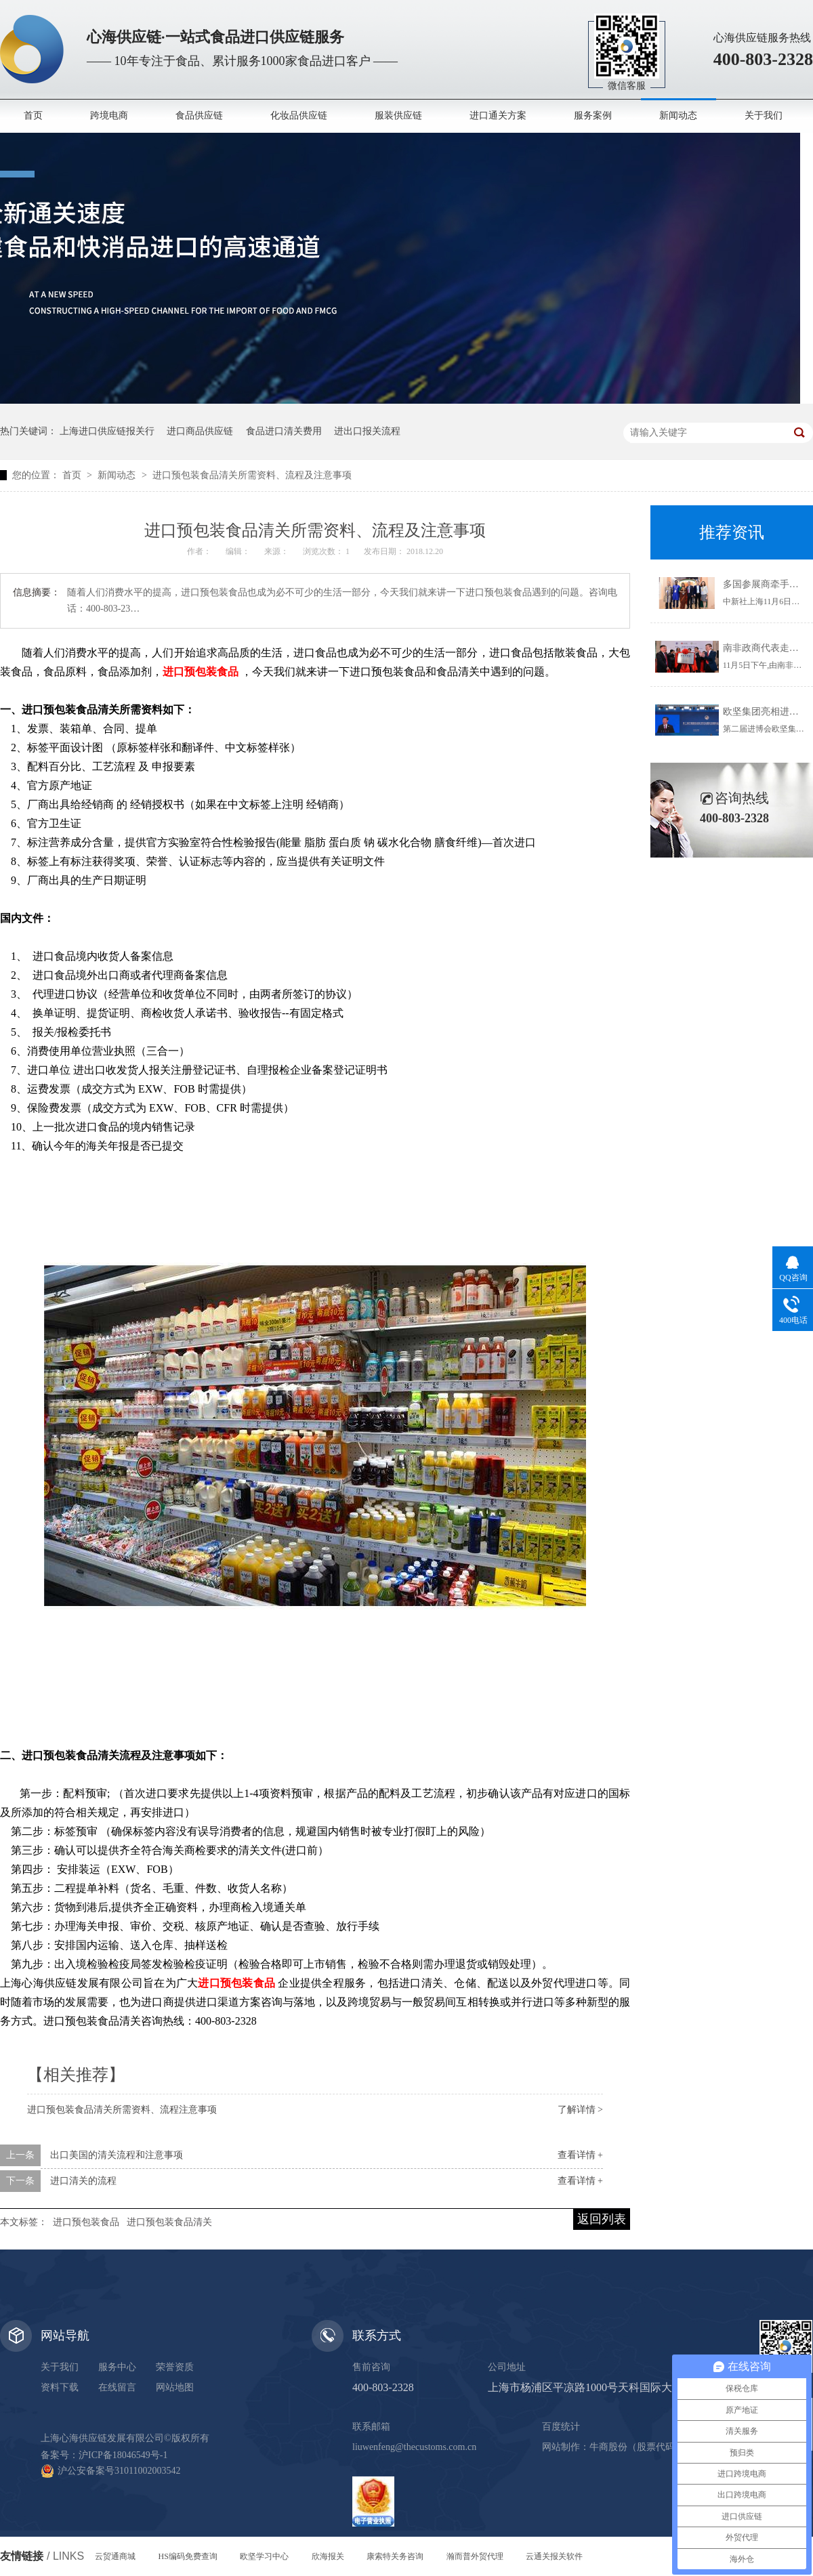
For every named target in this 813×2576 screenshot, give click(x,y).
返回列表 (601, 2219)
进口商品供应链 (200, 431)
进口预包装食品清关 (169, 2222)
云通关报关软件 (554, 2556)
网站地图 (175, 2387)
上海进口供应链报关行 (107, 431)
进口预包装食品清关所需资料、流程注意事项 (122, 2110)
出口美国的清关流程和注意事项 (116, 2155)
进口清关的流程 (83, 2181)
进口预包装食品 (86, 2222)
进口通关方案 (498, 115)
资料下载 (60, 2387)
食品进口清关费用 (284, 431)
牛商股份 (608, 2447)
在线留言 (117, 2387)
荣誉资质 (175, 2367)
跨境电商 (109, 115)
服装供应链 (398, 115)
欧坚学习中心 (264, 2556)
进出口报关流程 (367, 431)
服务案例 (593, 115)
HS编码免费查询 (188, 2556)
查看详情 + (580, 2155)
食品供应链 (199, 115)
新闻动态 (678, 115)
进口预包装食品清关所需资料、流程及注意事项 (252, 475)
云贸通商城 (115, 2556)
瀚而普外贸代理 (474, 2556)
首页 (33, 115)
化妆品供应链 (298, 115)
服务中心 (117, 2367)
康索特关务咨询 (395, 2556)
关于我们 (764, 115)
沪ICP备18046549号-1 (123, 2455)
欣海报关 (328, 2556)
